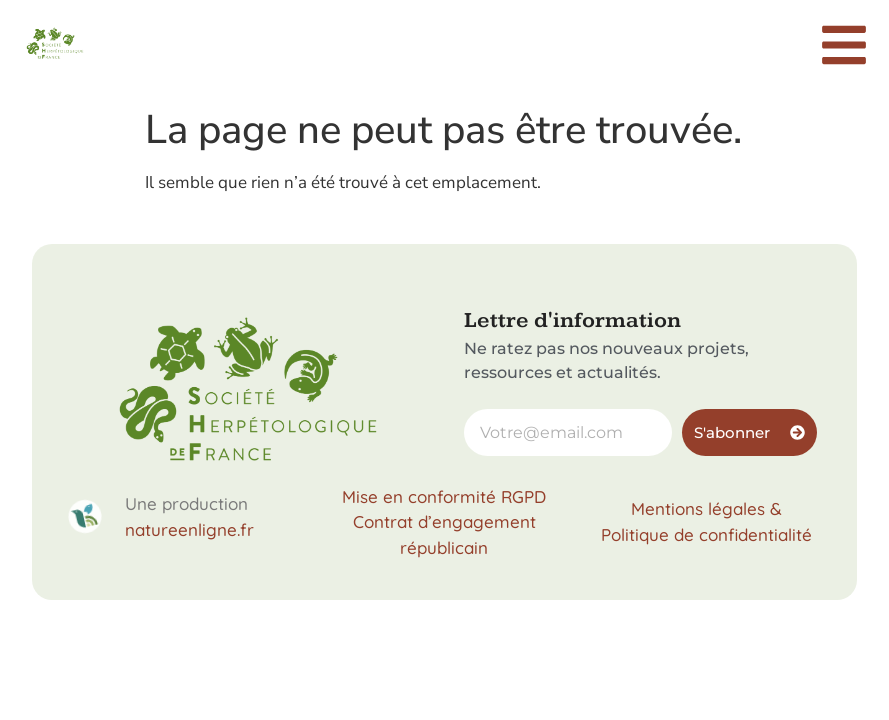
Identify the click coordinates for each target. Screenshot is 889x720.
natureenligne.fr (189, 529)
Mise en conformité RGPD (444, 496)
